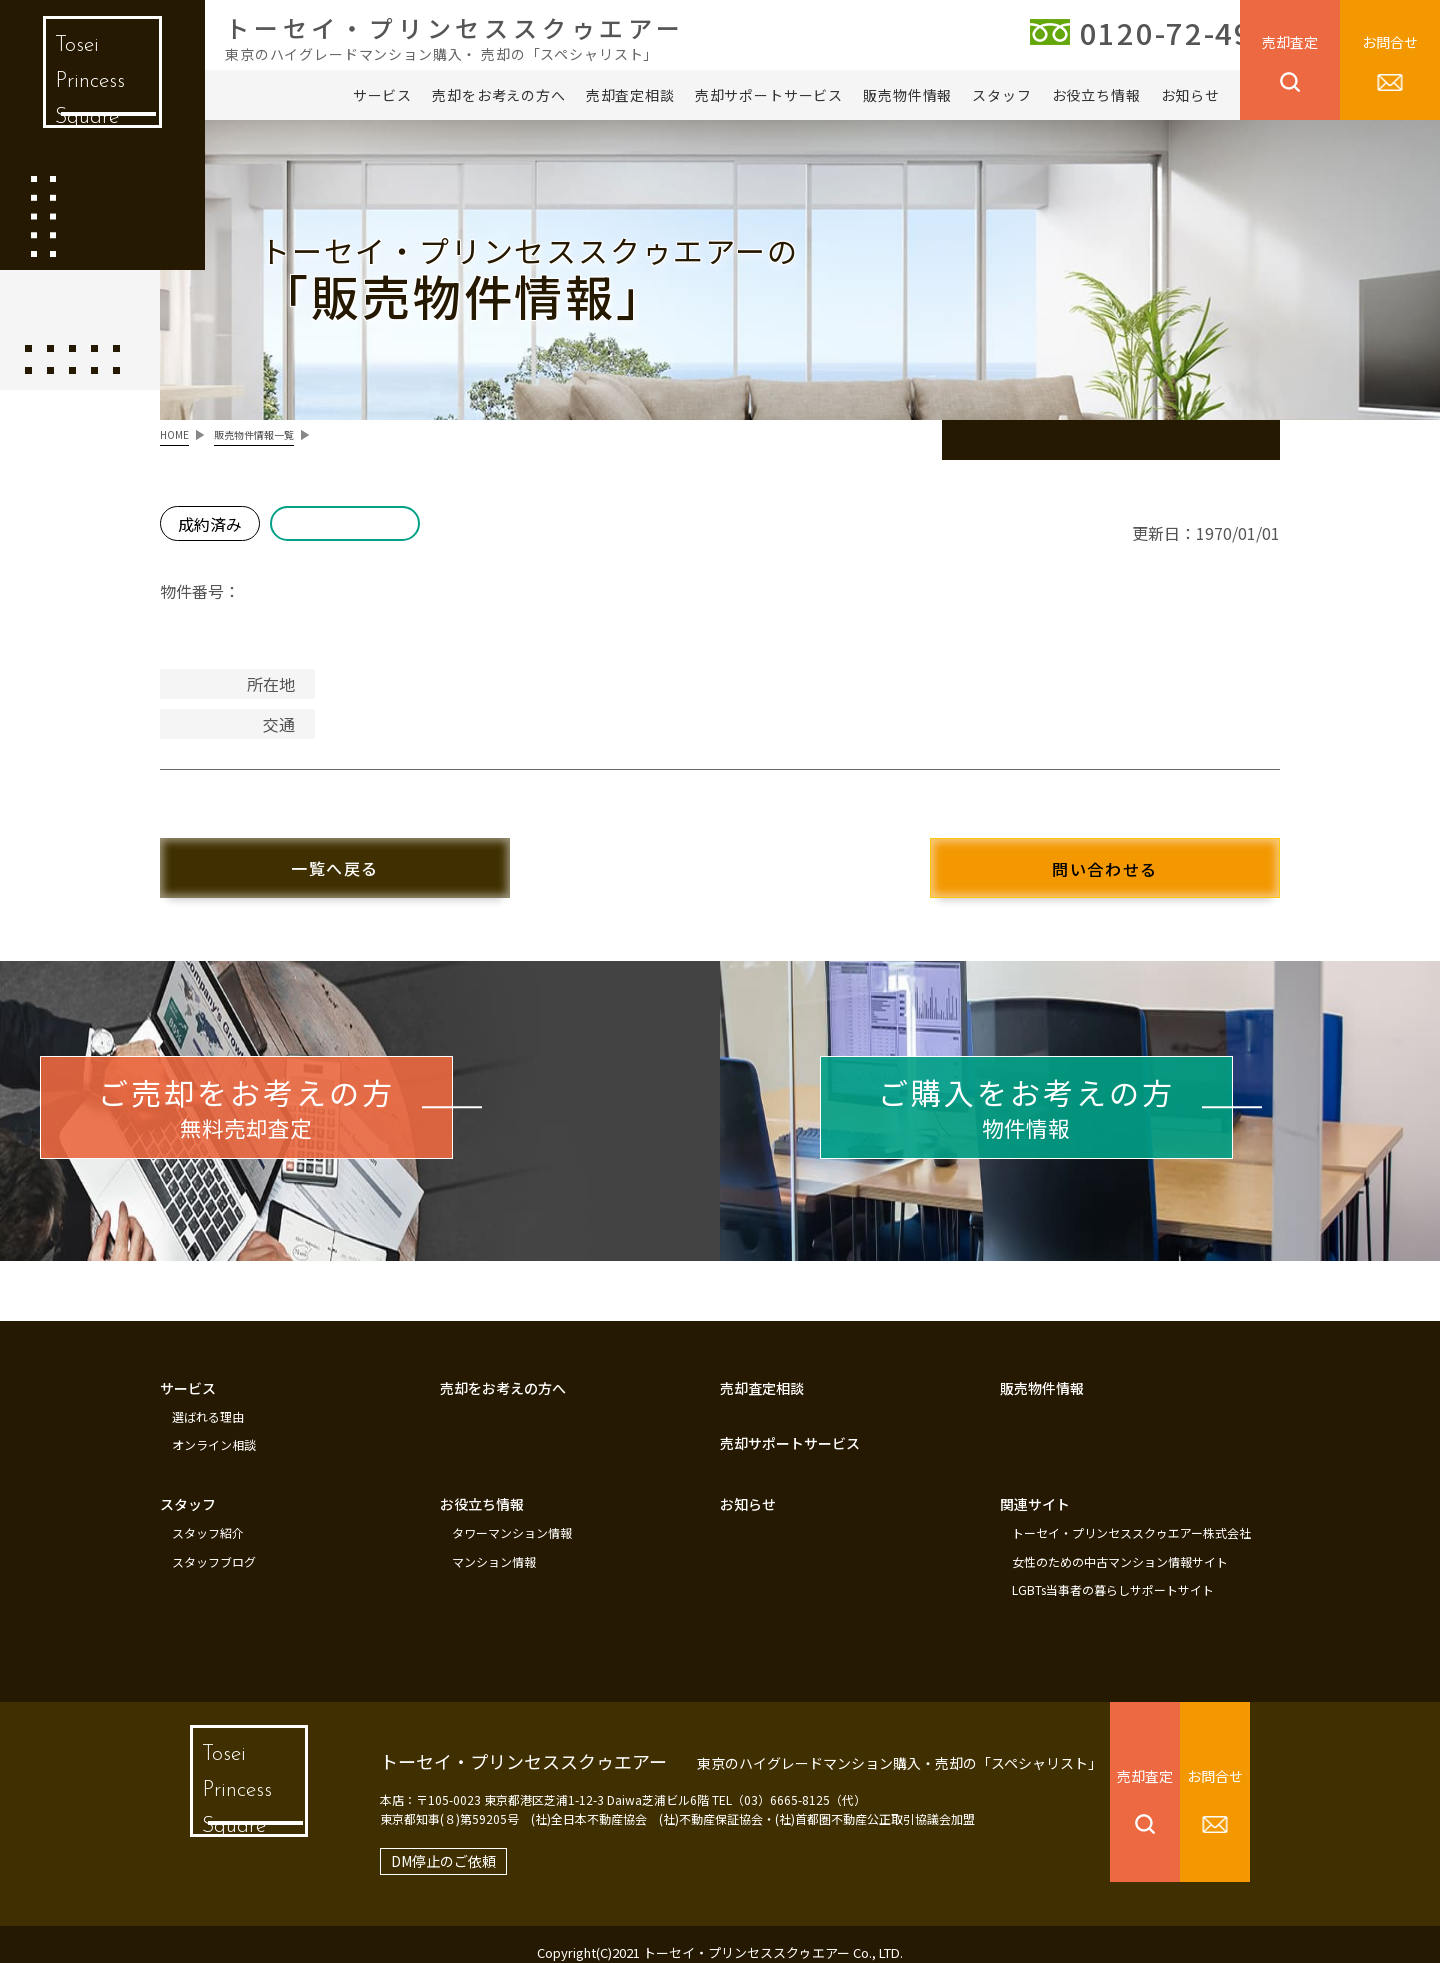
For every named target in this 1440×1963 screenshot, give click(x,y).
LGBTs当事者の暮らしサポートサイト (1113, 1574)
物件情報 (1070, 1106)
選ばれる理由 (208, 1407)
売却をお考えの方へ (499, 95)
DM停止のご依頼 (413, 1844)
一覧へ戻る (360, 860)
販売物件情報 (907, 95)
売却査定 (1290, 42)
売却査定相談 (630, 95)
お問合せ (1390, 42)
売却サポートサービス (769, 95)
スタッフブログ (214, 1547)
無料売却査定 (290, 1106)
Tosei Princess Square (88, 89)
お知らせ (1190, 95)
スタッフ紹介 (208, 1520)
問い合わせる (1080, 861)
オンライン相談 (214, 1434)
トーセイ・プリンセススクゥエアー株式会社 (1131, 1520)
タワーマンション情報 (512, 1520)
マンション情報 (494, 1547)
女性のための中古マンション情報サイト (1120, 1547)
